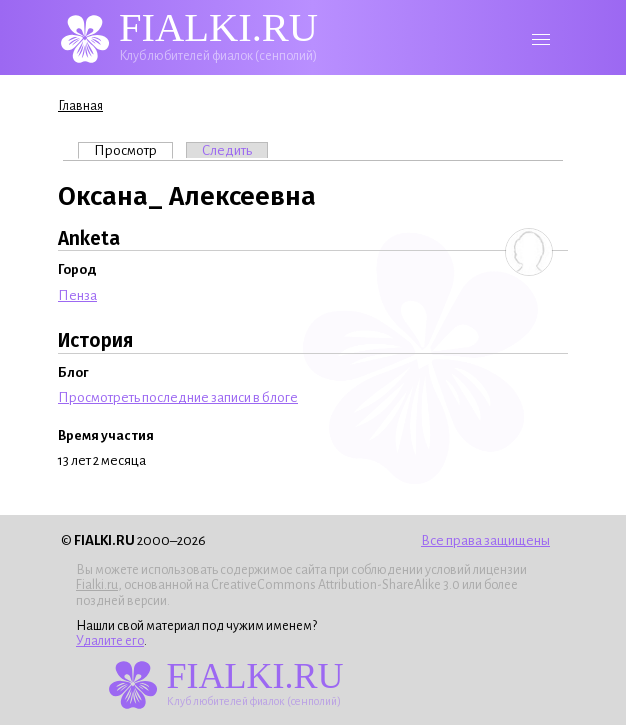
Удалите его (110, 641)
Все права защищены (485, 540)
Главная (80, 106)
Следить (227, 150)
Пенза (77, 295)
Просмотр (133, 150)
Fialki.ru (97, 585)
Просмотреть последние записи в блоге (178, 397)
